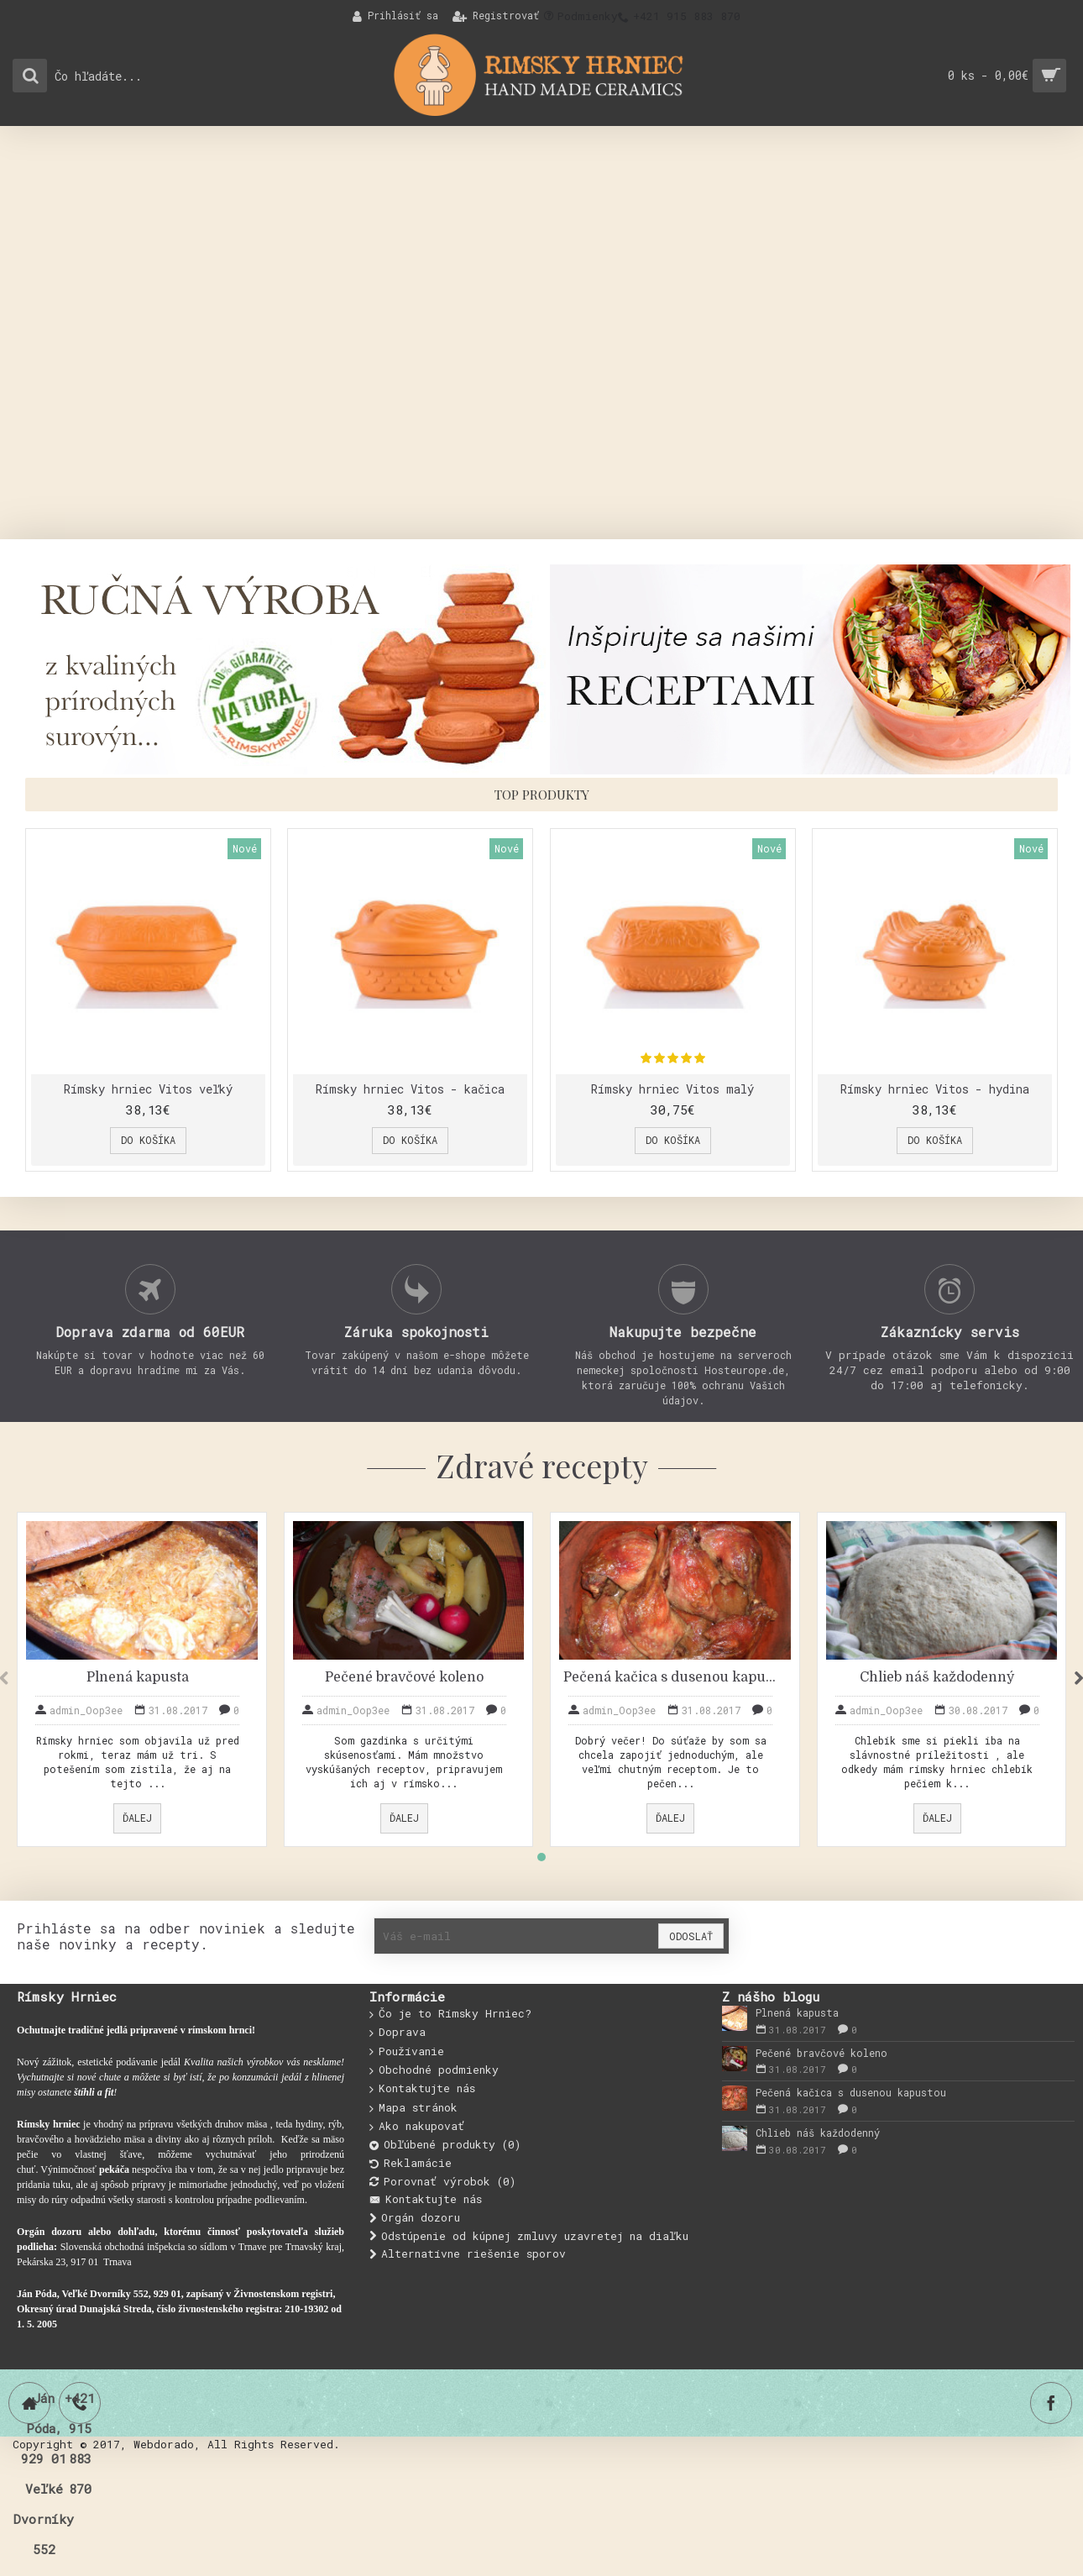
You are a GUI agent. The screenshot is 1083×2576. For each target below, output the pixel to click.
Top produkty (541, 794)
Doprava (397, 2032)
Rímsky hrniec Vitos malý (668, 1089)
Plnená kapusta (137, 1677)
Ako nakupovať (416, 2126)
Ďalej (137, 1817)
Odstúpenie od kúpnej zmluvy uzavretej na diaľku (528, 2236)
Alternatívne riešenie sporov (467, 2254)
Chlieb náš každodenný (937, 1677)
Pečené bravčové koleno (404, 1677)
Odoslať (691, 1936)
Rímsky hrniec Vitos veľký (148, 1089)
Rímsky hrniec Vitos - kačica (408, 1089)
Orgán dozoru (414, 2218)
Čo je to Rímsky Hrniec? (450, 2014)
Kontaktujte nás (422, 2088)
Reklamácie (410, 2163)
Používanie (406, 2051)
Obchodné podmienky (434, 2070)
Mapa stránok (413, 2108)
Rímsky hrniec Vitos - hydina (928, 1089)
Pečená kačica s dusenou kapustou (670, 1677)
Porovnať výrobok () (442, 2182)
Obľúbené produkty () (445, 2145)
